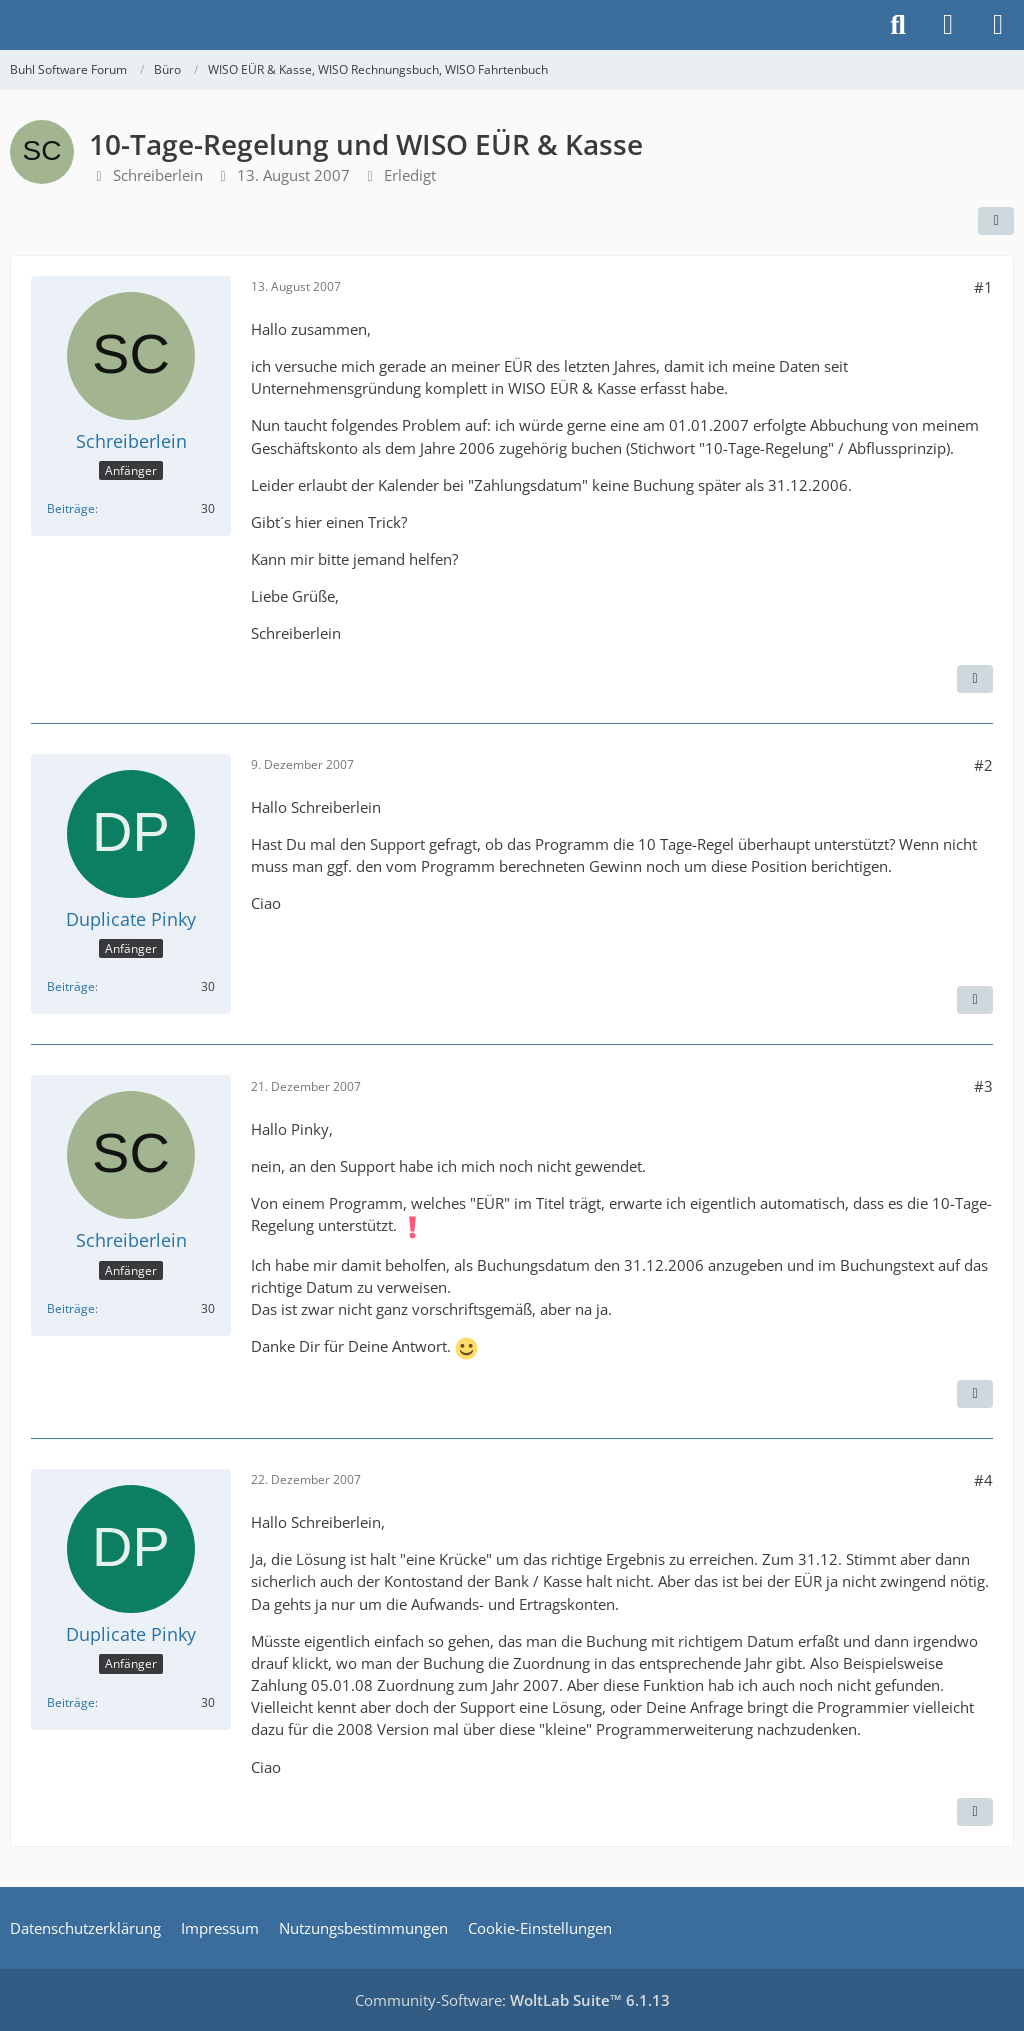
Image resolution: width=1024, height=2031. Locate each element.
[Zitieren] (975, 679)
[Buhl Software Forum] (10, 25)
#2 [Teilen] (983, 765)
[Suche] (898, 25)
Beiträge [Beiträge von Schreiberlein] (71, 508)
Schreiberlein (158, 175)
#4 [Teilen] (983, 1480)
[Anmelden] (948, 25)
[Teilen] (996, 221)
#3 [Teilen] (983, 1086)
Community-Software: (512, 2000)
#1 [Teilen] (983, 287)
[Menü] (998, 25)
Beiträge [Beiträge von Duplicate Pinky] (71, 986)
